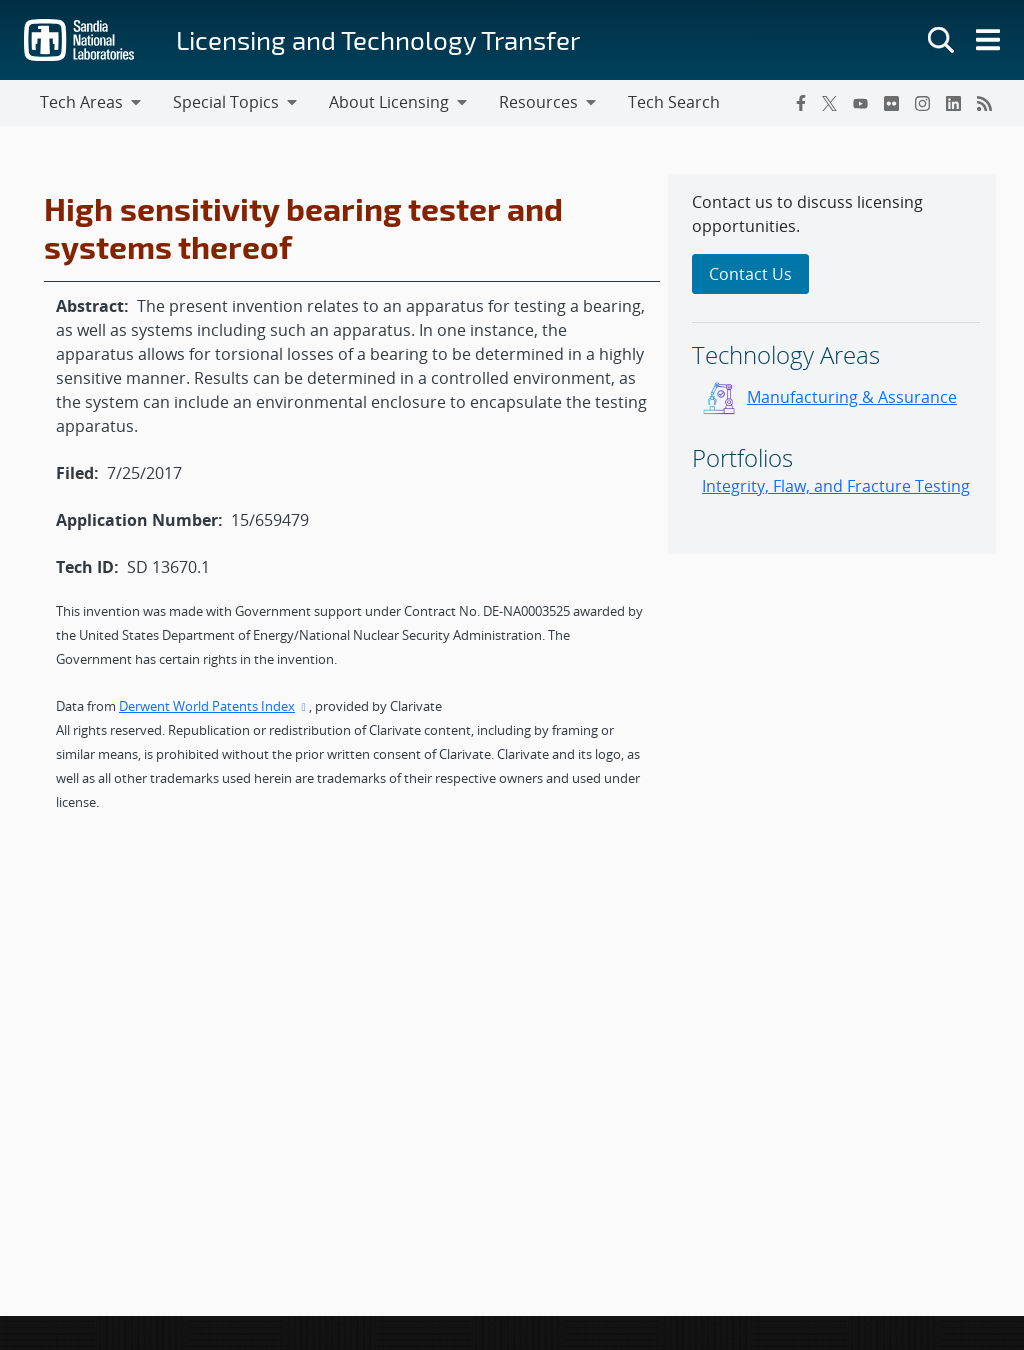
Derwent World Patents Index (214, 706)
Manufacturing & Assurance (852, 397)
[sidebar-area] (832, 364)
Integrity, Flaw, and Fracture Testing (836, 486)
